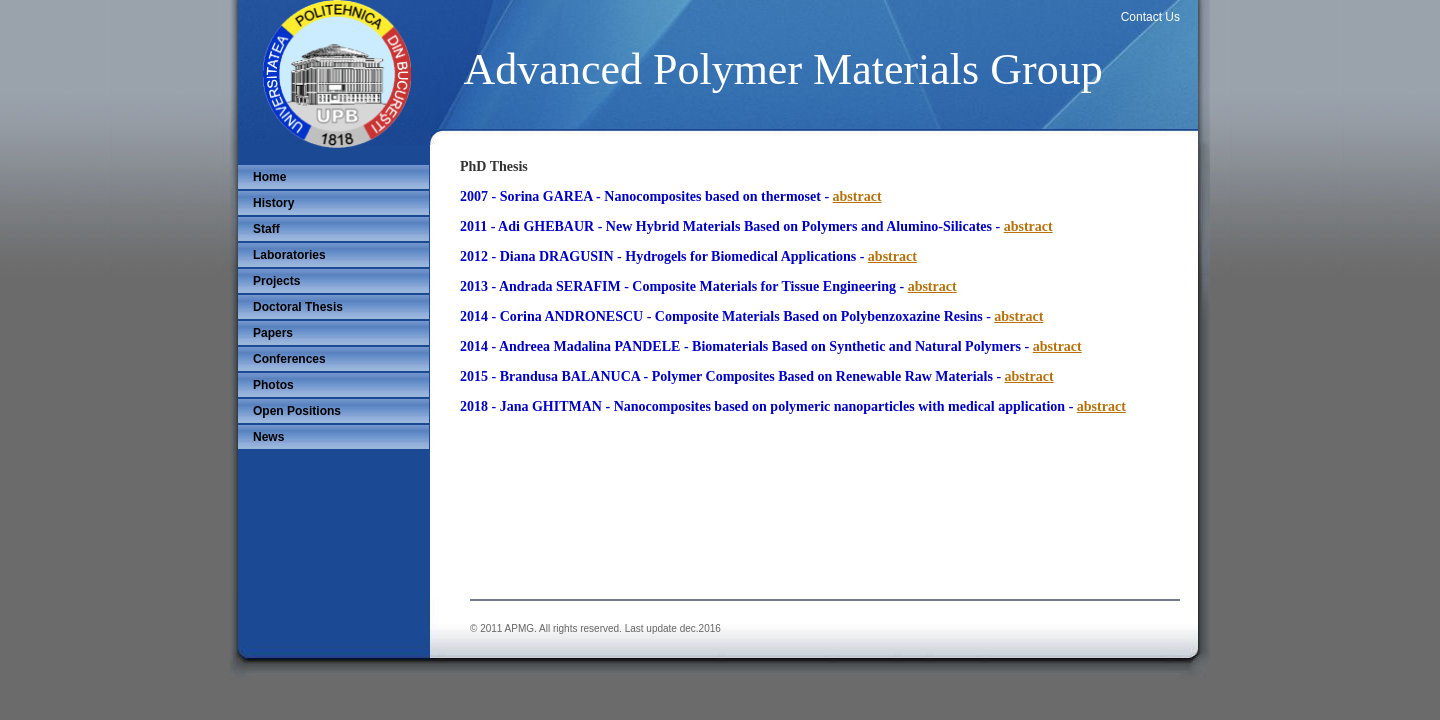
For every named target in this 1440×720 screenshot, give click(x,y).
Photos (273, 385)
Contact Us (1150, 17)
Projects (276, 281)
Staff (266, 229)
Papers (273, 333)
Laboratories (289, 255)
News (268, 437)
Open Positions (297, 411)
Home (269, 177)
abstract (857, 196)
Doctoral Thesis (298, 307)
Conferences (289, 359)
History (273, 203)
